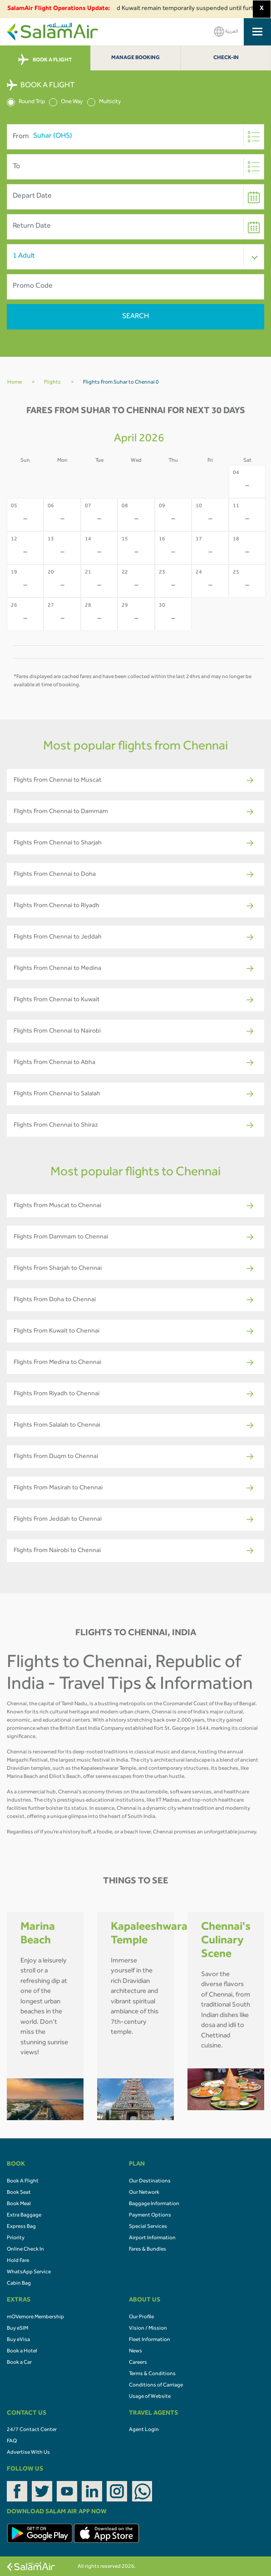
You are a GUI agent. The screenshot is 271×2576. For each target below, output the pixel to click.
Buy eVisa (18, 2340)
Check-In (226, 58)
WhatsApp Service (29, 2272)
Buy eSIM (17, 2328)
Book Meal (19, 2204)
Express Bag (21, 2227)
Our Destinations (150, 2181)
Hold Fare (18, 2261)
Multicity (104, 102)
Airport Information (152, 2238)
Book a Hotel (22, 2351)
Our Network (144, 2193)
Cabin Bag (19, 2283)
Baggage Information (154, 2204)
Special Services (148, 2227)
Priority (16, 2238)
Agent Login (144, 2430)
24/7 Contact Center (32, 2430)
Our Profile (141, 2317)
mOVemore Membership (35, 2317)
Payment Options (150, 2215)
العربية (226, 31)
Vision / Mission (148, 2328)
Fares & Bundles (147, 2249)
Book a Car (19, 2363)
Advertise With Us (28, 2453)
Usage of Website (150, 2397)
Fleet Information (149, 2340)
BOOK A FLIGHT (45, 60)
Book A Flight (23, 2181)
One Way (66, 102)
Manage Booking (135, 58)
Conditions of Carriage (156, 2385)
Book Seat (19, 2193)
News (135, 2351)
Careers (138, 2363)
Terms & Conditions (152, 2374)
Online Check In (25, 2249)
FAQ (12, 2441)
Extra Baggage (24, 2215)
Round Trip (26, 102)
